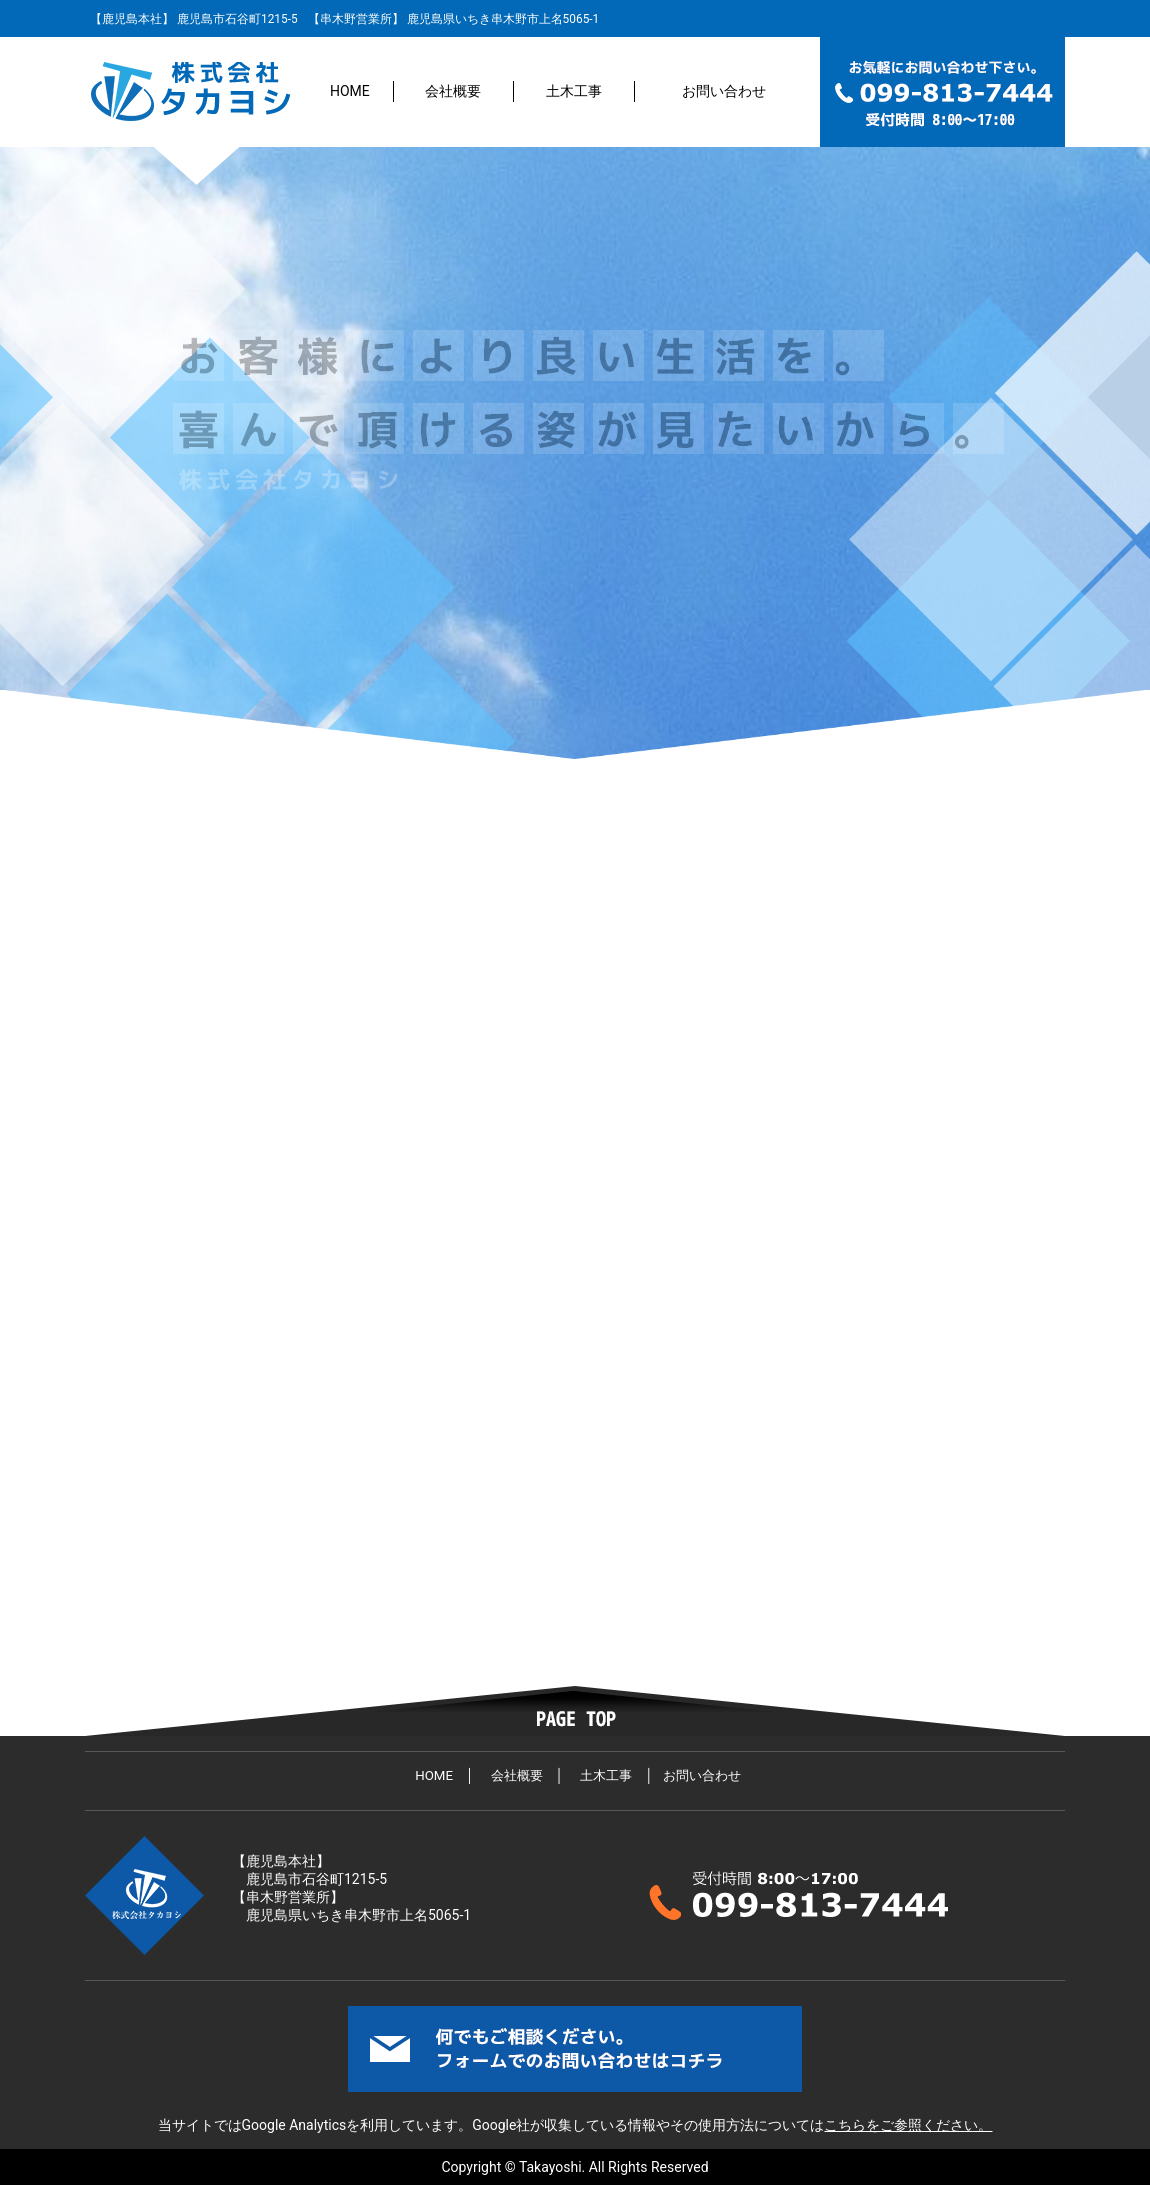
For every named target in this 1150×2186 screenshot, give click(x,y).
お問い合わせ (724, 91)
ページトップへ (575, 1711)
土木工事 (574, 91)
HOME (350, 91)
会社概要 (453, 91)
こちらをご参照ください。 (908, 2125)
